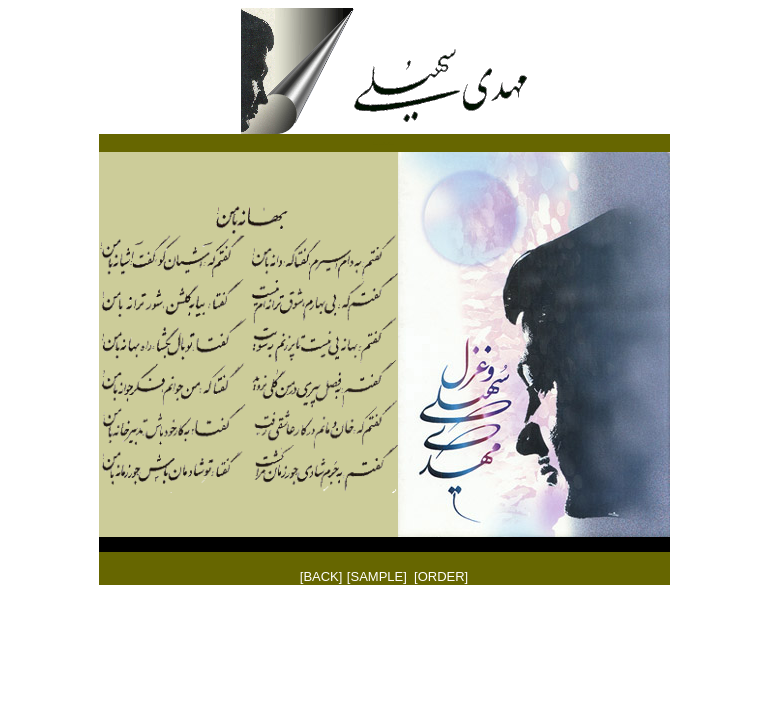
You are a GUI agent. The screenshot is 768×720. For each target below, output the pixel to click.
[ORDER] (441, 576)
